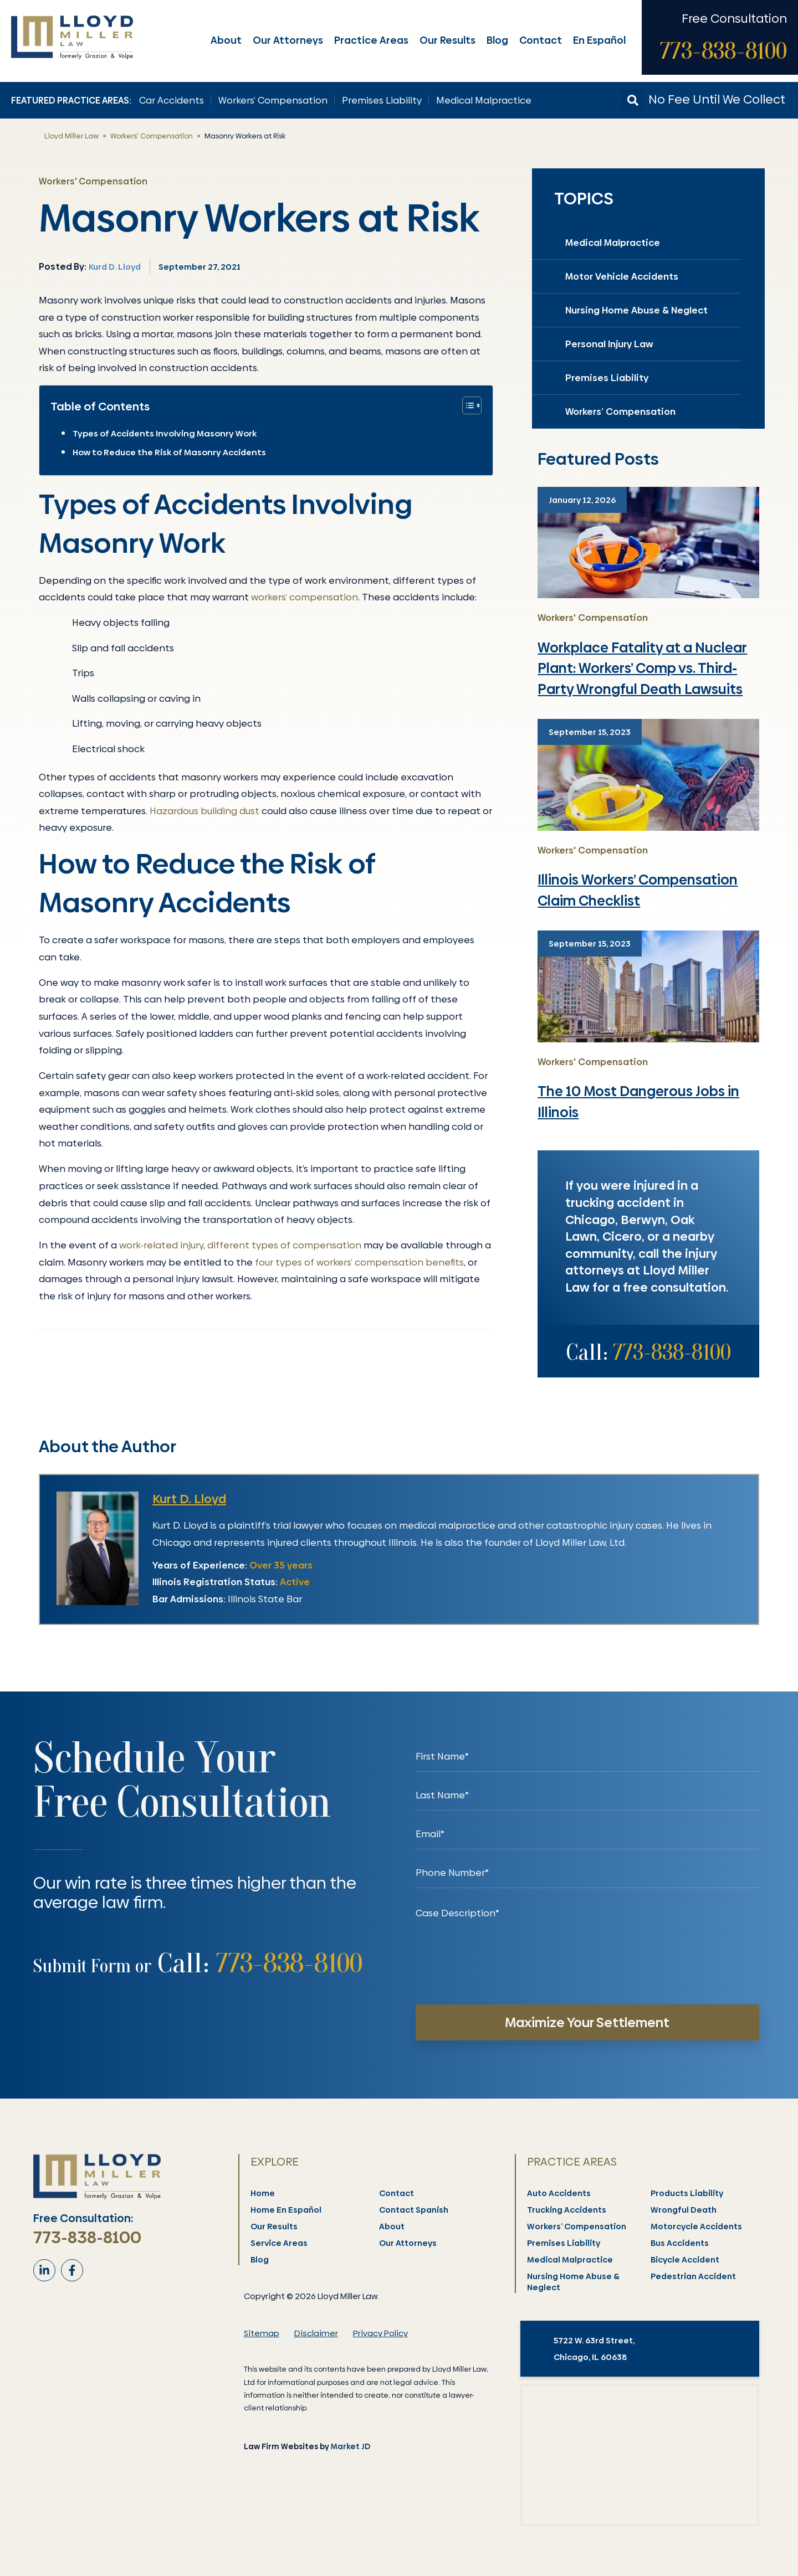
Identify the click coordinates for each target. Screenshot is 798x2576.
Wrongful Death (684, 2209)
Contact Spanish (413, 2209)
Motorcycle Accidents (697, 2226)
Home (263, 2193)
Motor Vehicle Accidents (621, 276)
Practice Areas (372, 40)
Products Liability (687, 2193)
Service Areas (279, 2243)
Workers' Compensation (151, 136)
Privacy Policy (380, 2333)
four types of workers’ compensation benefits (359, 1262)
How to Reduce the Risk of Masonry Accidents (170, 452)
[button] (633, 100)
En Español (600, 40)
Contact (541, 40)
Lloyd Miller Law (71, 136)
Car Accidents (171, 100)
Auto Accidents (559, 2193)
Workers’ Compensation (273, 100)
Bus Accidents (680, 2243)
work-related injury (161, 1245)
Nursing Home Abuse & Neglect (636, 310)
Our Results (449, 40)
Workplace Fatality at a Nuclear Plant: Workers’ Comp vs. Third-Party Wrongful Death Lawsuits (642, 668)
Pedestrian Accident (693, 2276)
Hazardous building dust (204, 810)
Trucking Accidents (567, 2209)
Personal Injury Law (609, 344)
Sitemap (261, 2333)
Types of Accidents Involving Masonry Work (165, 433)
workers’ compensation (304, 597)
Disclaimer (316, 2333)
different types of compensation (284, 1245)
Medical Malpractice (483, 100)
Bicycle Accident (685, 2259)
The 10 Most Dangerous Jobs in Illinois (638, 1102)
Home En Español (286, 2209)
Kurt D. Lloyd (189, 1499)
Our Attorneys (289, 40)
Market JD (350, 2446)
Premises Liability (382, 100)
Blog (498, 40)
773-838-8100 (723, 51)
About (227, 40)
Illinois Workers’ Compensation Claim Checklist (638, 890)
